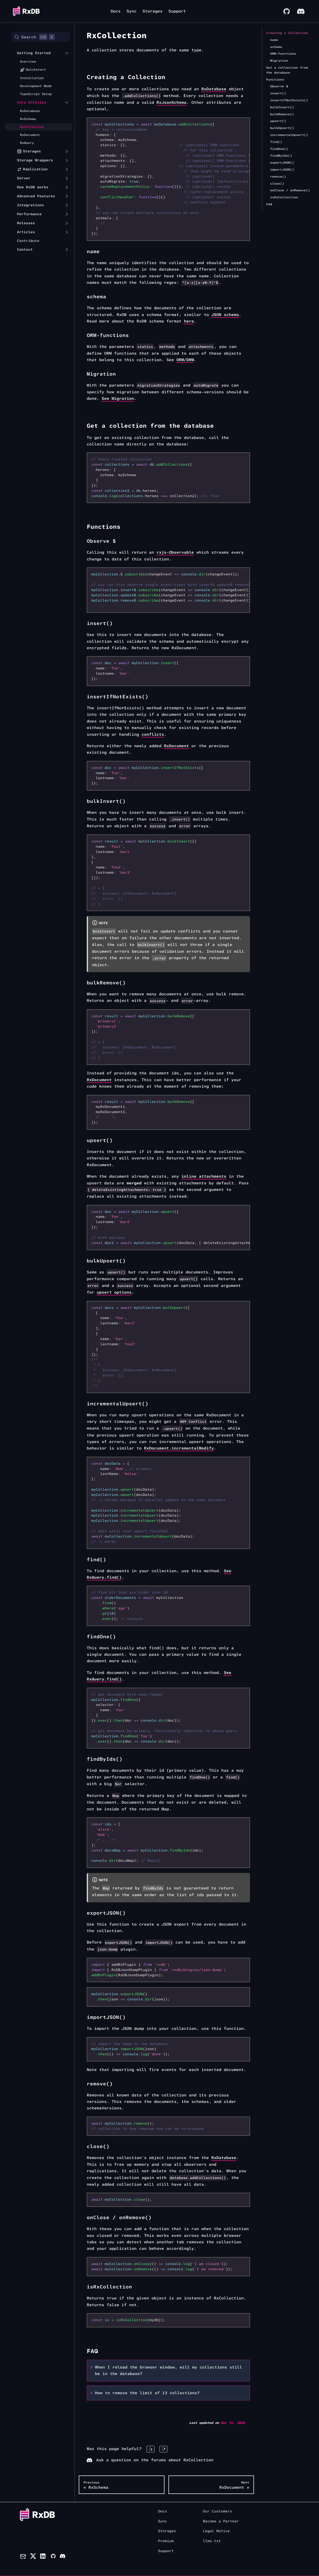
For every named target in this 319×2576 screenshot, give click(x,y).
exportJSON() (282, 163)
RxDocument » (232, 2485)
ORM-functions (283, 54)
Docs (116, 11)
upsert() (278, 121)
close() (277, 184)
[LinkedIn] (43, 2557)
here (189, 321)
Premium (166, 2541)
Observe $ (279, 86)
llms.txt (212, 2541)
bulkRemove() (282, 114)
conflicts (153, 734)
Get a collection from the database (287, 70)
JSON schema (225, 314)
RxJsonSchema (171, 102)
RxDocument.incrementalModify (179, 1448)
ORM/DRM (185, 359)
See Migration (118, 398)
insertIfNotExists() (289, 100)
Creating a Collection (287, 33)
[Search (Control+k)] (41, 37)
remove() (278, 177)
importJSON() (282, 170)
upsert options (114, 1292)
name (274, 40)
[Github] (53, 2557)
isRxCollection (284, 197)
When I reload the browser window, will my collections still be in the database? (168, 2370)
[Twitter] (33, 2557)
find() (276, 142)
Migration (279, 61)
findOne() (279, 149)
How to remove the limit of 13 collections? (147, 2392)
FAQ (269, 204)
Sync (132, 11)
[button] (37, 53)
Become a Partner (221, 2521)
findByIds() (281, 156)
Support (177, 11)
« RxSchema (97, 2485)
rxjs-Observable (175, 552)
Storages (152, 11)
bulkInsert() (282, 107)
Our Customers (217, 2511)
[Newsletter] (23, 2557)
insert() (278, 93)
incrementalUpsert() (289, 135)
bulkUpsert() (282, 128)
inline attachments (203, 1176)
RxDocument (176, 745)
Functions (275, 80)
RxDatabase (213, 89)
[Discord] (62, 2557)
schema (276, 47)
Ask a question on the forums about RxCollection (150, 2460)
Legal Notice (216, 2531)
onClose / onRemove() (290, 190)
